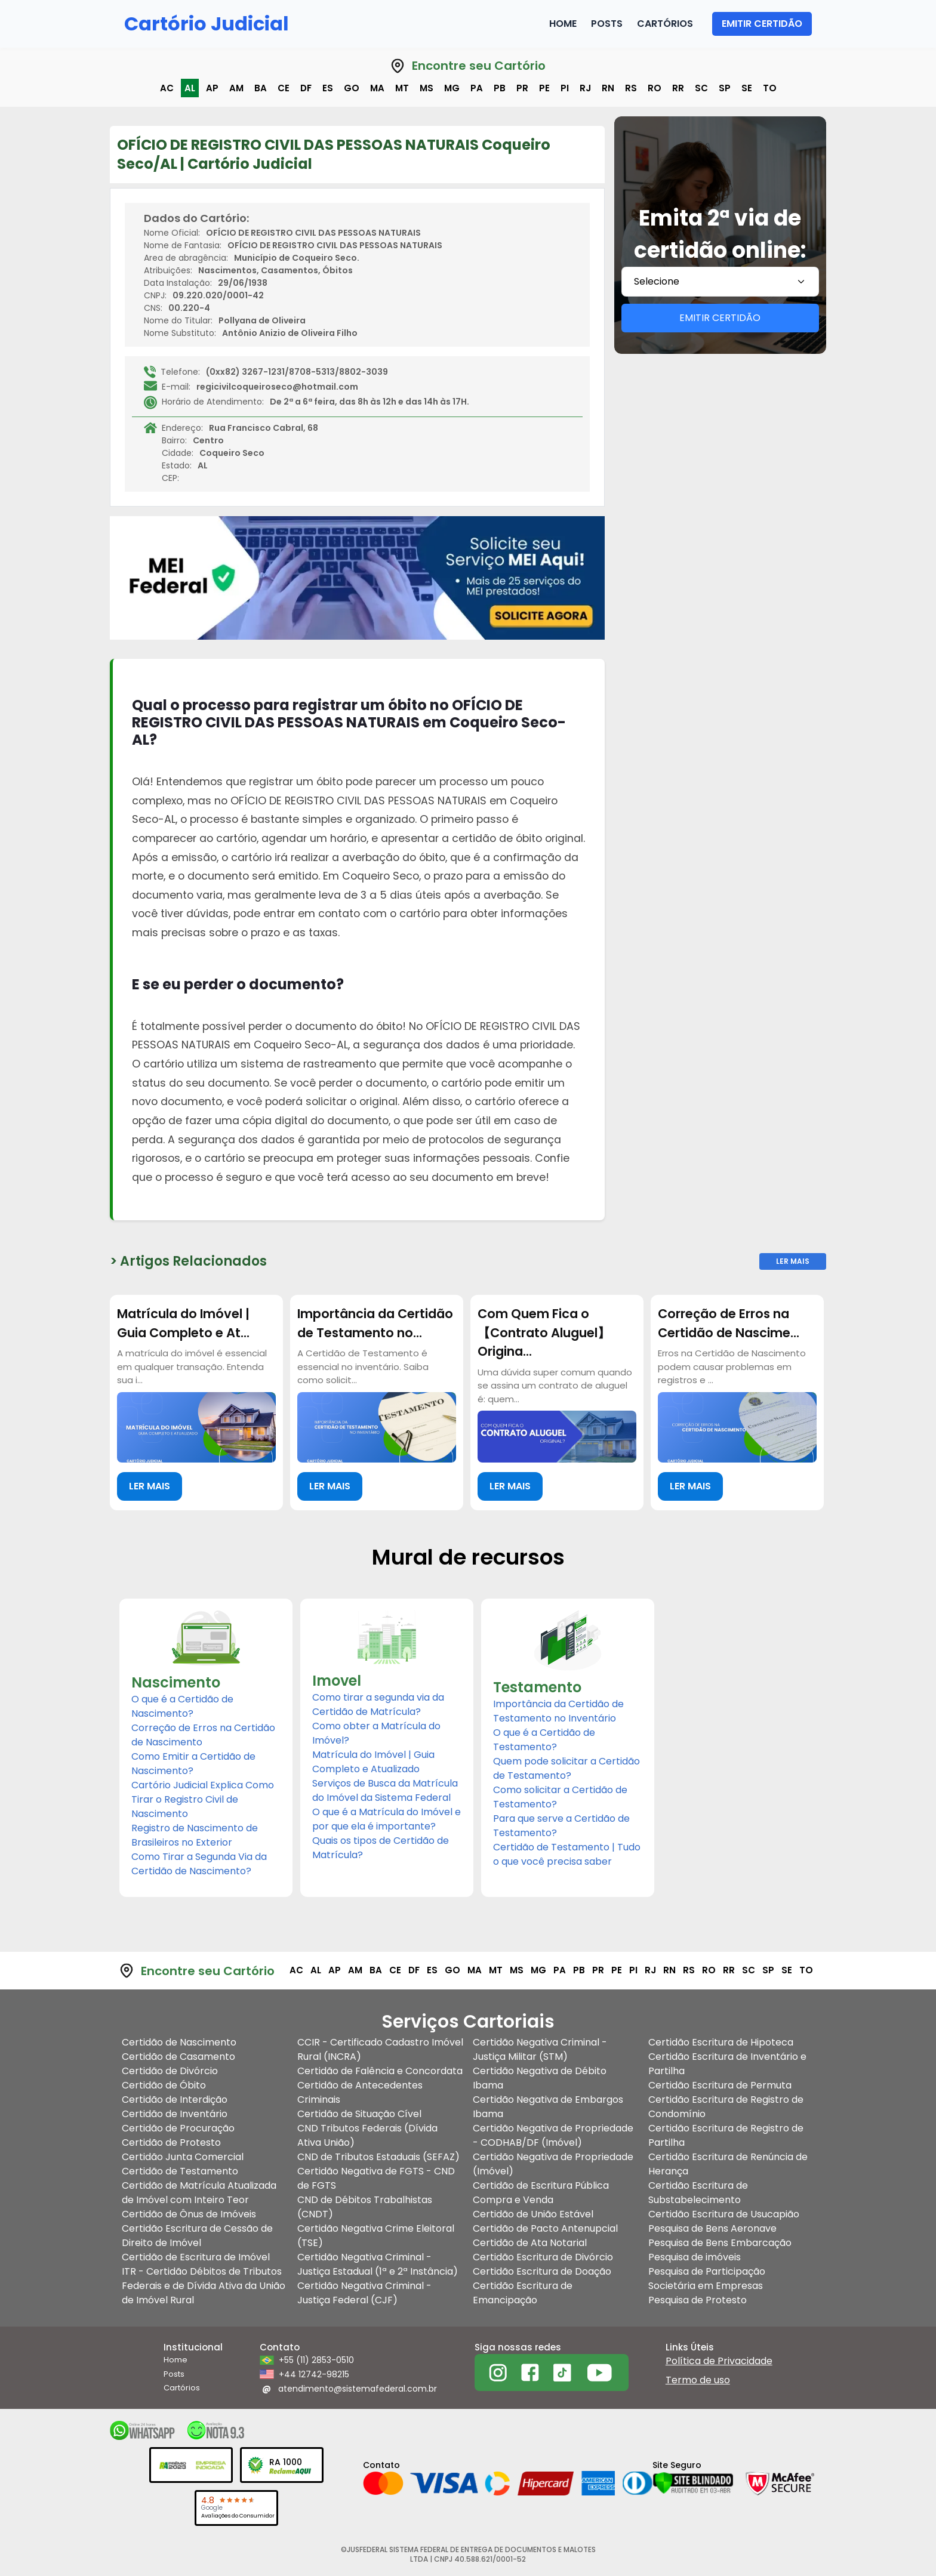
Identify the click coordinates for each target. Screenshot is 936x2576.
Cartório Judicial (206, 23)
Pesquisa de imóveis (694, 2257)
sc (701, 88)
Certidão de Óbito (164, 2085)
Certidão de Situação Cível (359, 2114)
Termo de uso (698, 2380)
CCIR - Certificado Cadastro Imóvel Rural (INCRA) (380, 2049)
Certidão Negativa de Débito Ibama (539, 2078)
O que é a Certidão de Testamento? (544, 1740)
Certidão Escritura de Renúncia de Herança (728, 2164)
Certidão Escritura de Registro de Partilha (725, 2135)
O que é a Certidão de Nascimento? (182, 1706)
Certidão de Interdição (174, 2099)
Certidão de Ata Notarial (530, 2243)
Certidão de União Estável (533, 2214)
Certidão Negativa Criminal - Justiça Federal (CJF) (364, 2293)
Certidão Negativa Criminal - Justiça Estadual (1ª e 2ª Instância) (377, 2264)
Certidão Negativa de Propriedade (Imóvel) (553, 2164)
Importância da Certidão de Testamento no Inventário (558, 1711)
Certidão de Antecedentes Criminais (360, 2092)
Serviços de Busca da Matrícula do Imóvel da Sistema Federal (385, 1790)
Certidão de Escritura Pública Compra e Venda (541, 2193)
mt (402, 88)
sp (725, 88)
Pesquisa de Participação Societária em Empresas (706, 2279)
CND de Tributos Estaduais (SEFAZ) (378, 2157)
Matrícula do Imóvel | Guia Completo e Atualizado (373, 1762)
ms (426, 88)
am (236, 88)
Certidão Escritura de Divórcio (543, 2257)
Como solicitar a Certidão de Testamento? (560, 1797)
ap (212, 88)
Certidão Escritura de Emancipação (522, 2293)
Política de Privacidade (719, 2361)
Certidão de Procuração (178, 2128)
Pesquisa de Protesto (697, 2300)
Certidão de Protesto (171, 2142)
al (189, 88)
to (770, 88)
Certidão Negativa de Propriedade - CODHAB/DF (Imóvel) (553, 2135)
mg (452, 88)
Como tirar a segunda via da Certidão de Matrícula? (378, 1704)
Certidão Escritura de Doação (542, 2271)
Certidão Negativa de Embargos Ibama (548, 2107)
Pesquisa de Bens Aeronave (712, 2228)
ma (377, 88)
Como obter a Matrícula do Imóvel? (376, 1733)
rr (678, 88)
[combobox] (720, 282)
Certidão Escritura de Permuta (720, 2085)
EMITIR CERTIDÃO (762, 23)
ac (167, 88)
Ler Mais (792, 1261)
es (327, 88)
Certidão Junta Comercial (183, 2157)
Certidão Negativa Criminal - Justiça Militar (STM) (540, 2049)
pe (544, 88)
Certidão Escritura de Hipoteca (720, 2042)
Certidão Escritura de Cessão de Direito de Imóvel (197, 2236)
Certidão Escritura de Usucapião (723, 2214)
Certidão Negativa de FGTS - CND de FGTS (376, 2178)
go (351, 88)
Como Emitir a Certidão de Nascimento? (193, 1764)
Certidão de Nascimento (179, 2042)
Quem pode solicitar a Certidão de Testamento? (566, 1768)
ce (284, 88)
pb (500, 88)
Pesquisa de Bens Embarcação (720, 2243)
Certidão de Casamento (178, 2056)
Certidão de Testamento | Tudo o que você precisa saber (567, 1854)
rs (631, 88)
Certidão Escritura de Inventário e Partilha (727, 2064)
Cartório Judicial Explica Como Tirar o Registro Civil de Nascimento (202, 1799)
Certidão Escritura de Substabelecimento (698, 2193)
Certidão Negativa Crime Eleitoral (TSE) (375, 2236)
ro (654, 88)
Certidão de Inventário (174, 2114)
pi (565, 88)
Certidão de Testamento (180, 2171)
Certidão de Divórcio (170, 2071)
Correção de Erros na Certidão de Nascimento (203, 1735)
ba (260, 88)
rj (585, 88)
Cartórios (665, 23)
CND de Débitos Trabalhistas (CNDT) (364, 2207)
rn (608, 88)
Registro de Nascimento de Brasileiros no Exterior (194, 1835)
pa (476, 88)
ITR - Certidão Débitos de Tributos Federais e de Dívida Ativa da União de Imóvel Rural (203, 2286)
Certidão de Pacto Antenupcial (545, 2228)
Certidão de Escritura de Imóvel (196, 2257)
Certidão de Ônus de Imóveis (189, 2214)
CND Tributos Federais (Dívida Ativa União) (367, 2135)
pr (522, 88)
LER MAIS (149, 1486)
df (306, 88)
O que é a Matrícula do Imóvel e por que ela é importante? (386, 1819)
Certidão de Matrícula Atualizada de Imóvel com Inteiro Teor (199, 2193)
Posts (607, 23)
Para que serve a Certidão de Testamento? (561, 1826)
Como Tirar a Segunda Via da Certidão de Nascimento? (199, 1864)
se (746, 88)
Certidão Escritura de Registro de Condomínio (725, 2107)
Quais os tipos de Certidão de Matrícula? (380, 1848)
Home (563, 23)
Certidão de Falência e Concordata (380, 2071)
